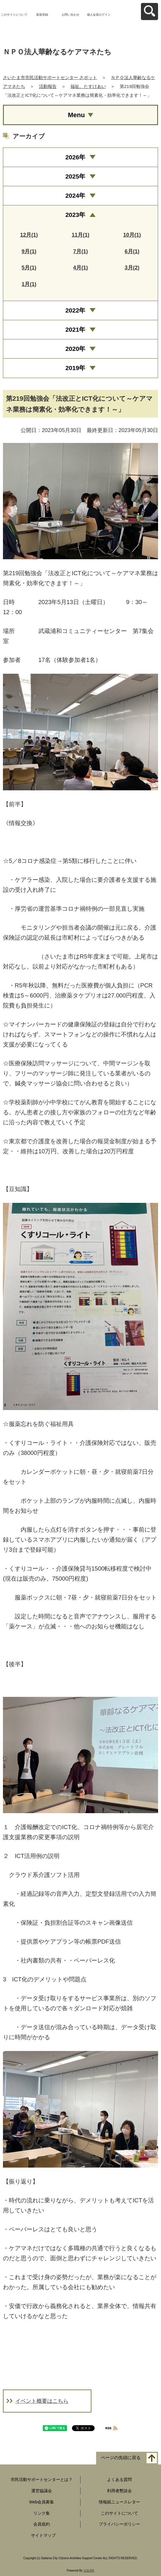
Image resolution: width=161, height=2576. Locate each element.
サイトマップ (43, 2535)
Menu (76, 115)
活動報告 (48, 86)
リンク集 (41, 2513)
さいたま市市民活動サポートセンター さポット (50, 77)
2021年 (75, 329)
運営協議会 (41, 2490)
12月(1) (29, 235)
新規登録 (42, 14)
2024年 (75, 195)
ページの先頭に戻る (121, 2457)
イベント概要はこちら (41, 2401)
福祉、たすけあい (88, 86)
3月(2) (132, 268)
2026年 (75, 157)
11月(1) (80, 235)
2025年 (75, 176)
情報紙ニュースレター (119, 2502)
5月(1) (29, 268)
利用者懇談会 (119, 2490)
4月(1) (80, 268)
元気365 (88, 2570)
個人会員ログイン (99, 14)
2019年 (75, 367)
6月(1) (132, 251)
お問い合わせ (70, 14)
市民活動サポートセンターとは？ (42, 2479)
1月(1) (29, 284)
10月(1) (132, 235)
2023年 (75, 214)
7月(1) (80, 251)
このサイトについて (14, 14)
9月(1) (29, 251)
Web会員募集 (41, 2502)
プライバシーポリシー (119, 2524)
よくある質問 (119, 2479)
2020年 (75, 348)
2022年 (75, 310)
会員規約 (41, 2524)
